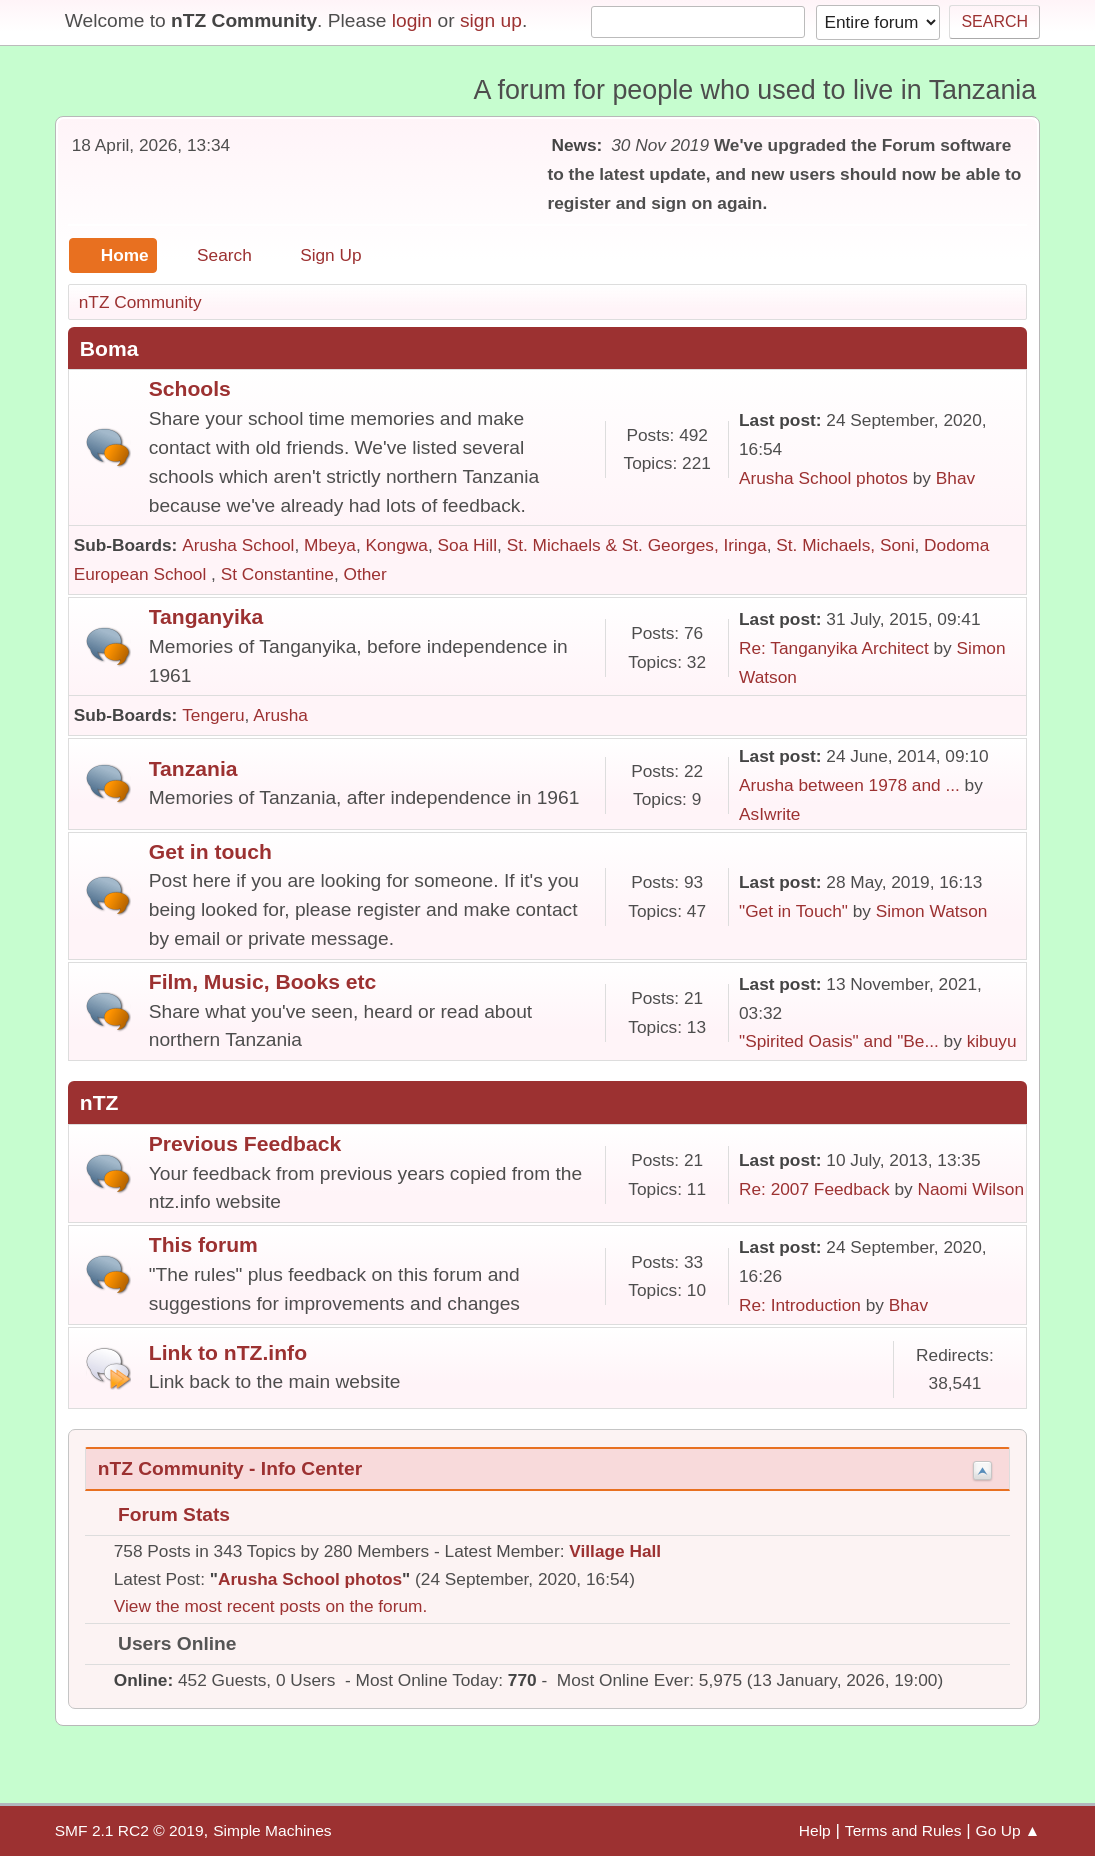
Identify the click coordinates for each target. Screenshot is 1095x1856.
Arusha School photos (823, 478)
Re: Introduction (800, 1305)
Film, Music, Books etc (263, 981)
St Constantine (277, 574)
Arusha (280, 715)
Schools (190, 388)
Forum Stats (163, 1514)
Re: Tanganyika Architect (834, 648)
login (412, 20)
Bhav (955, 478)
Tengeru (213, 715)
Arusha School (238, 545)
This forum (203, 1244)
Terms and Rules (903, 1830)
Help (815, 1830)
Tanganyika (206, 616)
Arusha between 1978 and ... (849, 785)
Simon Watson (932, 911)
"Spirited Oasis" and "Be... (839, 1041)
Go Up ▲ (1008, 1830)
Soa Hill (468, 545)
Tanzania (193, 768)
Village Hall (615, 1551)
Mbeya (330, 545)
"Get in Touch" (793, 911)
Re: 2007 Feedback (814, 1189)
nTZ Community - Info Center (230, 1468)
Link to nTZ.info (228, 1352)
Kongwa (397, 545)
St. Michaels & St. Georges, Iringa (637, 545)
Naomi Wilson (971, 1189)
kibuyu (992, 1041)
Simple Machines (272, 1830)
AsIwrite (769, 814)
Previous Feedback (245, 1143)
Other (365, 574)
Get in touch (210, 851)
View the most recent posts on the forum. (271, 1606)
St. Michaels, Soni (845, 545)
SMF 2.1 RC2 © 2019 (129, 1830)
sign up (491, 20)
